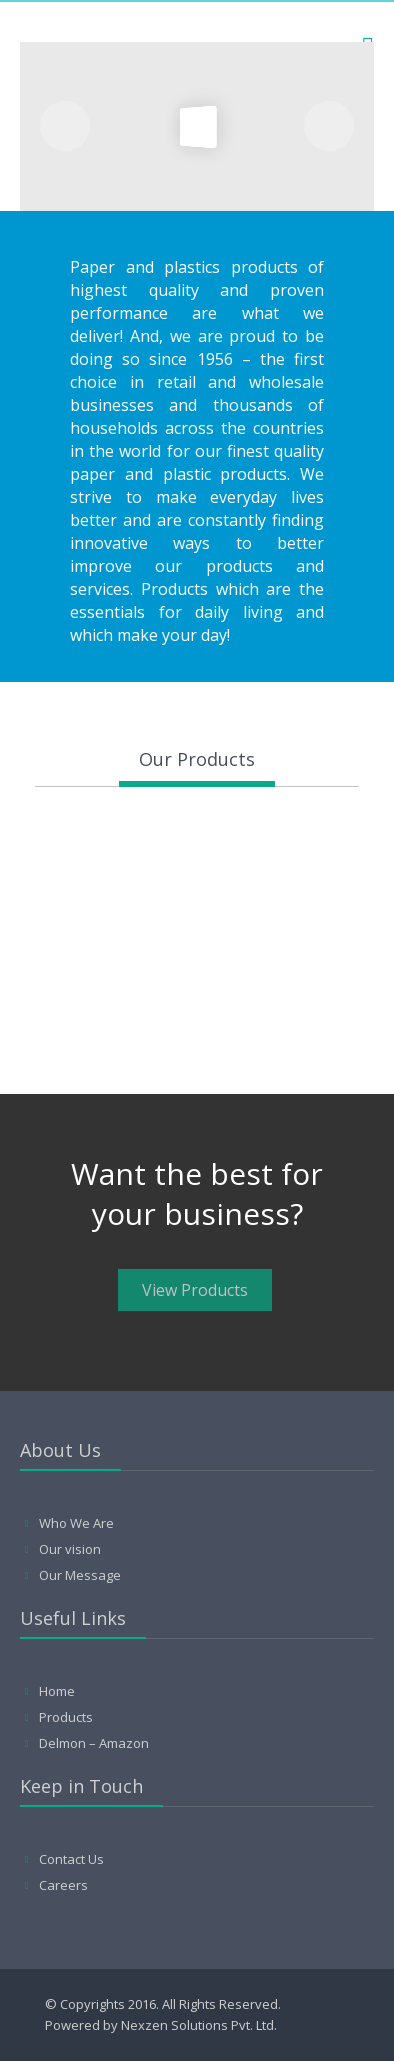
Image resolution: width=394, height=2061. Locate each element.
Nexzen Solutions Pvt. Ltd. (199, 2025)
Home (57, 1691)
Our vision (70, 1549)
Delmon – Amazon (94, 1743)
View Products (195, 1290)
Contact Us (71, 1859)
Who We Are (76, 1523)
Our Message (80, 1575)
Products (66, 1717)
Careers (63, 1885)
